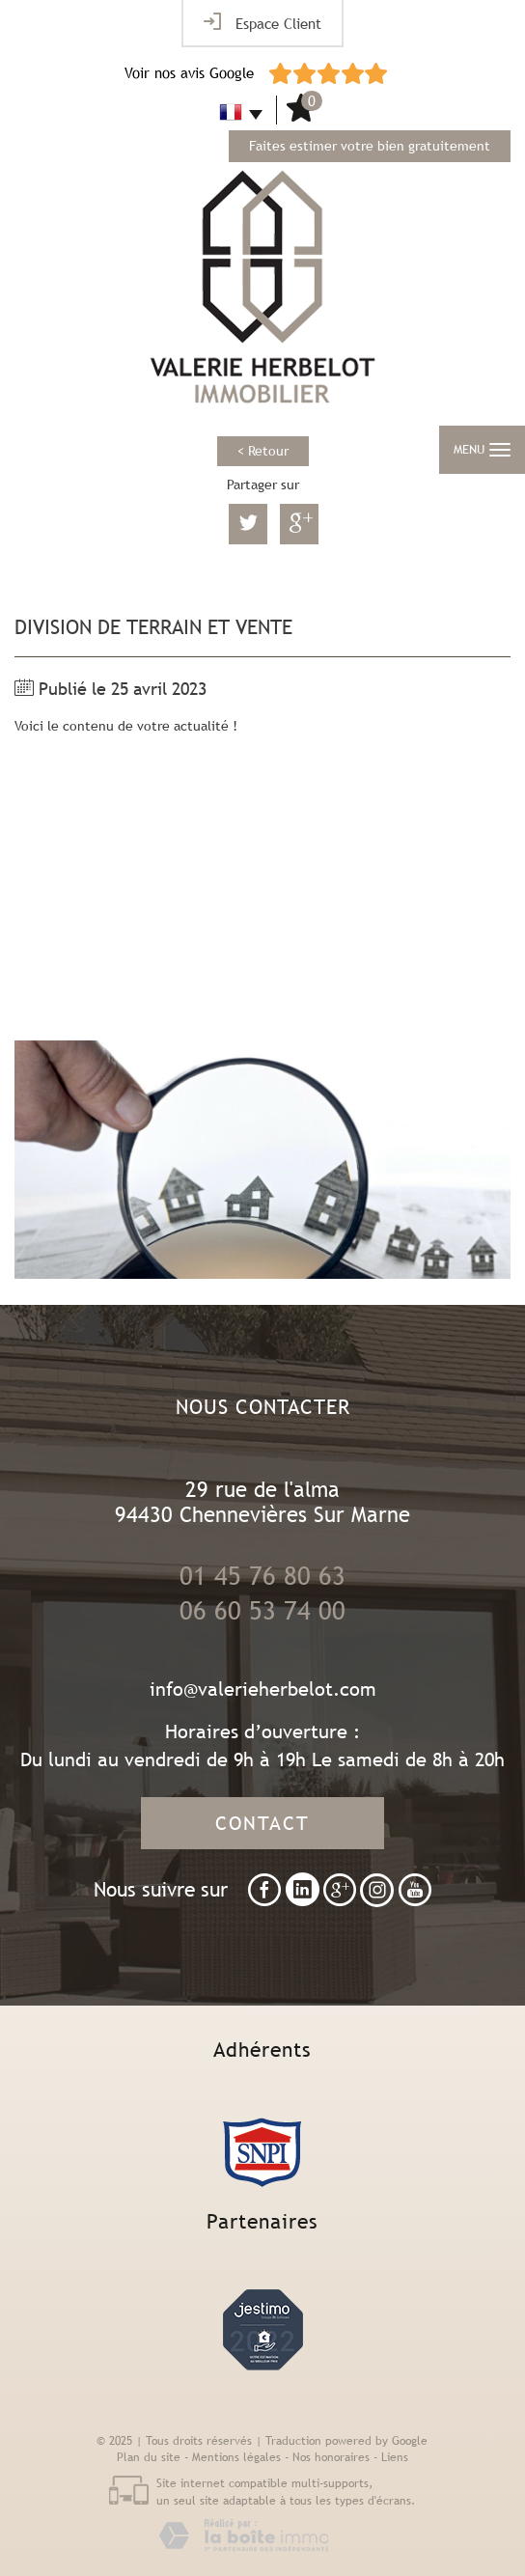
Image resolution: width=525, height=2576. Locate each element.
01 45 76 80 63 (262, 1576)
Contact (262, 1823)
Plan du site (148, 2457)
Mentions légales (236, 2457)
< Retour (263, 450)
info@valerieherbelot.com (263, 1688)
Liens (394, 2457)
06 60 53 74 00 (262, 1610)
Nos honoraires (331, 2457)
